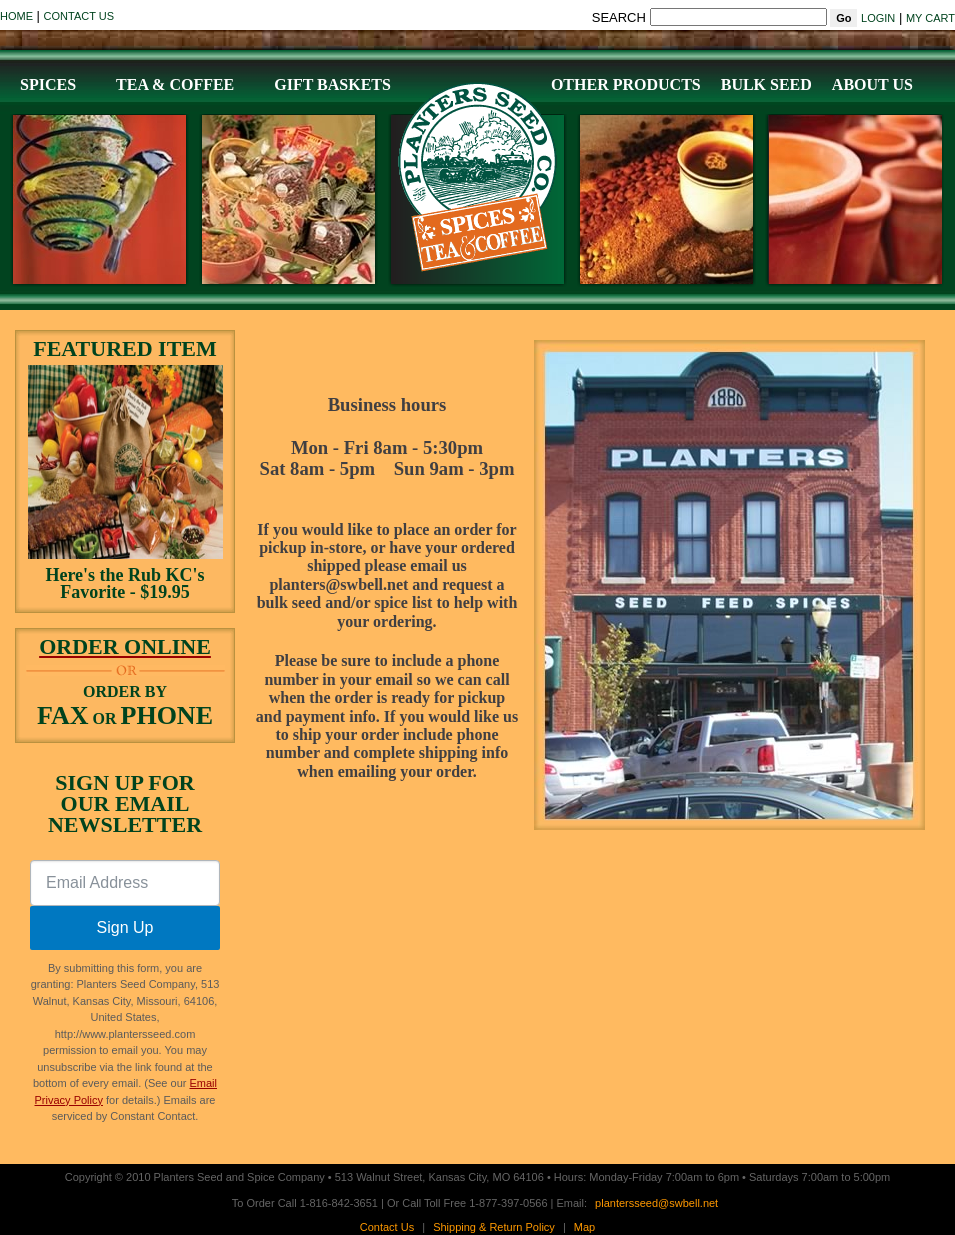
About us (872, 84)
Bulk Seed (766, 84)
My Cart (930, 18)
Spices (48, 84)
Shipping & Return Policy (494, 1227)
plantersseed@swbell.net (656, 1203)
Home (16, 16)
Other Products (626, 84)
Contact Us (79, 16)
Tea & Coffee (175, 84)
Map (584, 1227)
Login (878, 18)
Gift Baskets (332, 84)
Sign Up (125, 927)
